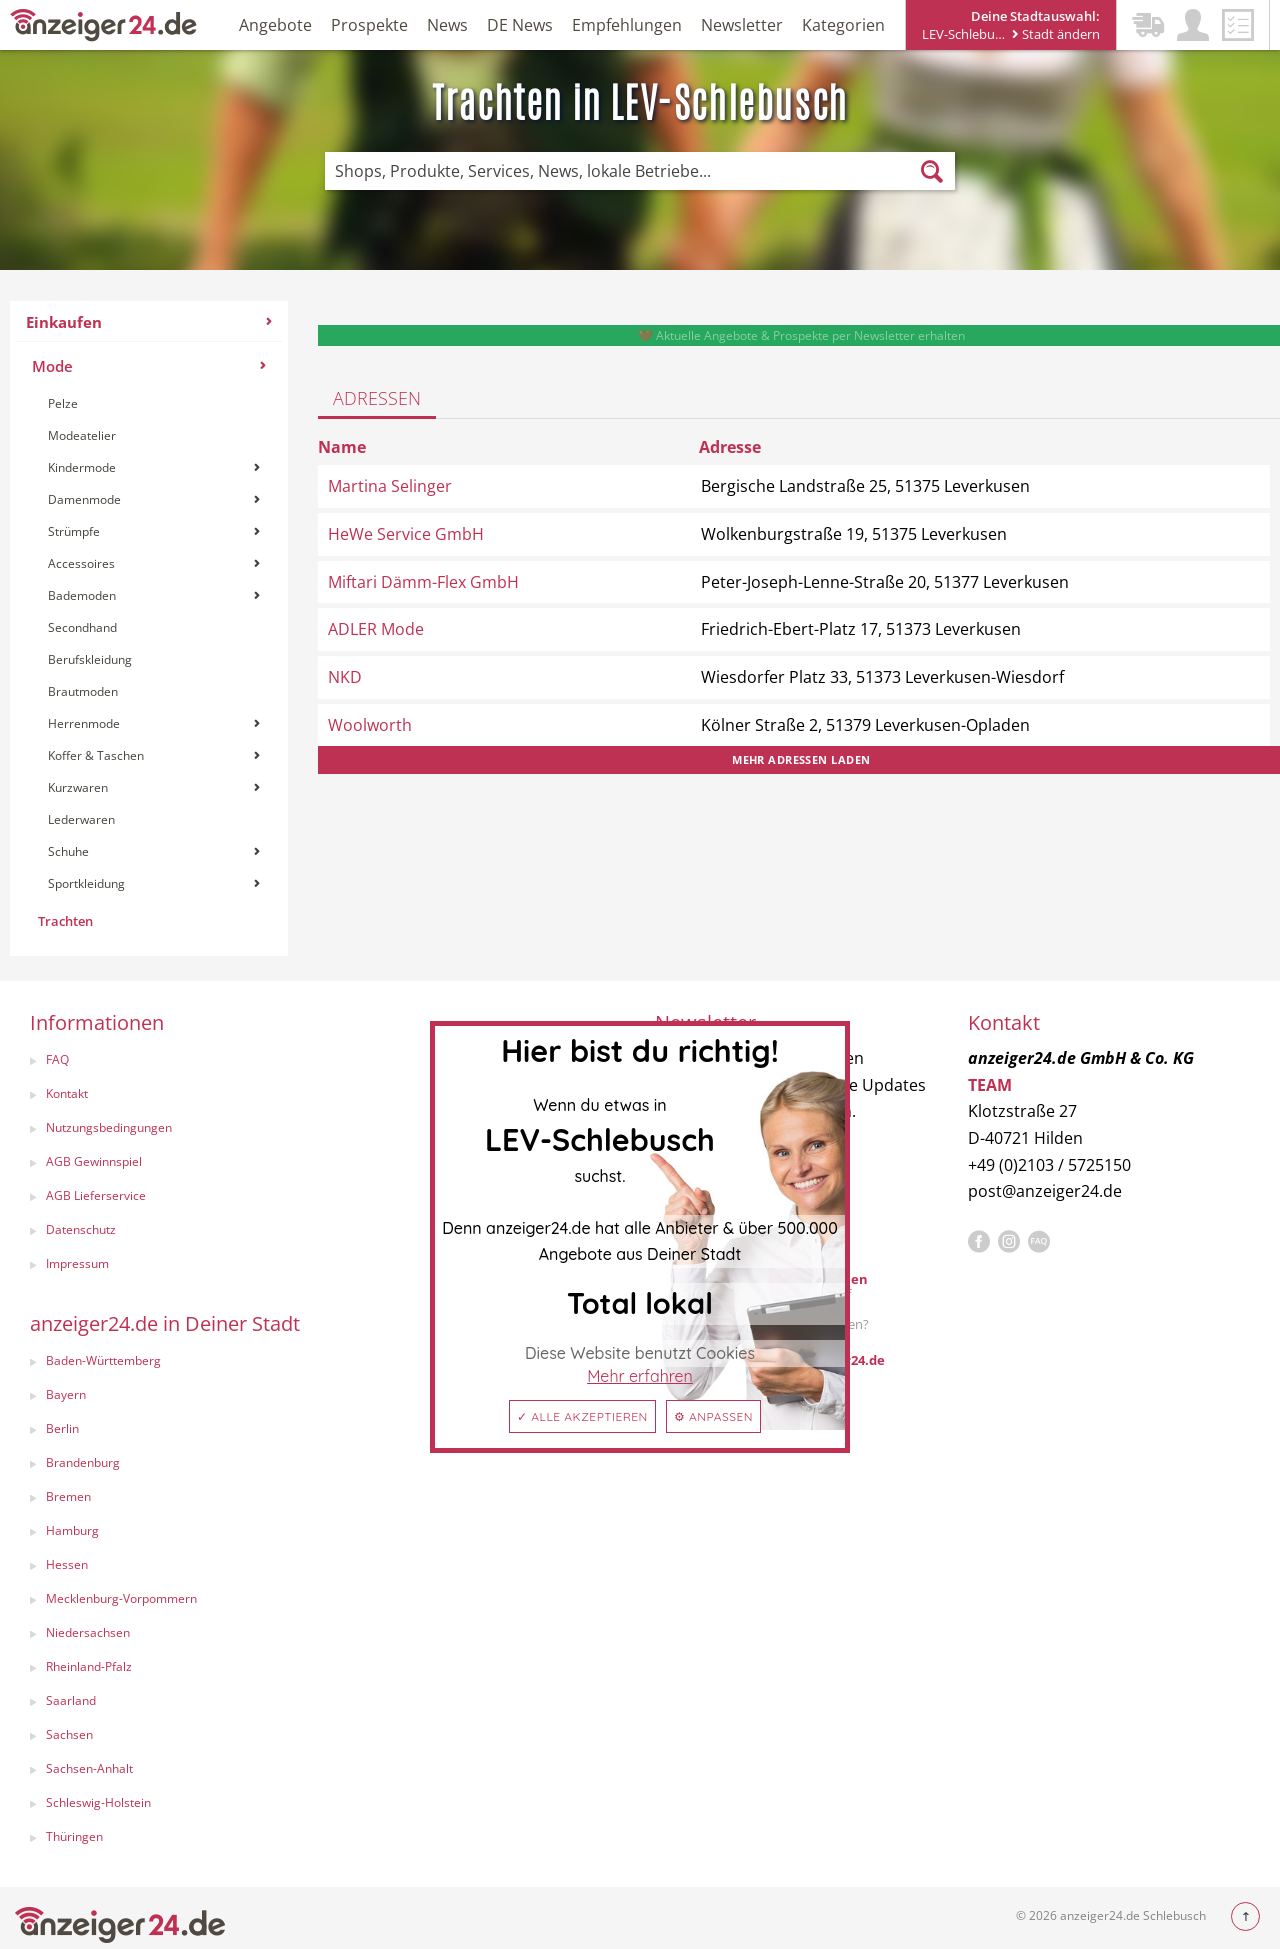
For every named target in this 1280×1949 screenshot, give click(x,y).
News (447, 25)
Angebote (275, 25)
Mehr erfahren (640, 1376)
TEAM (990, 1085)
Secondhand (82, 627)
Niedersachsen (88, 1632)
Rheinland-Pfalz (89, 1666)
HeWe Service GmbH (406, 534)
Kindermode (154, 467)
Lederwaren (81, 819)
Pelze (63, 403)
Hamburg (72, 1530)
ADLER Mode (376, 629)
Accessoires (154, 563)
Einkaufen (149, 322)
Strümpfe (154, 531)
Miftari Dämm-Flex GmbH (423, 582)
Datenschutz (81, 1229)
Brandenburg (83, 1462)
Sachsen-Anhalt (89, 1768)
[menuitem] (149, 628)
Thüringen (74, 1836)
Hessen (67, 1564)
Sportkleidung (154, 883)
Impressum (77, 1263)
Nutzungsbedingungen (109, 1127)
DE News (520, 25)
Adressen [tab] (377, 398)
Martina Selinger (390, 486)
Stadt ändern (1056, 34)
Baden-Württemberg (103, 1360)
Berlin (62, 1428)
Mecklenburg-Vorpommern (121, 1598)
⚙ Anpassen (713, 1416)
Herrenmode (154, 723)
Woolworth (370, 725)
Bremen (68, 1496)
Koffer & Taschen (154, 755)
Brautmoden (83, 691)
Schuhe (154, 851)
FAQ (57, 1059)
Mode (149, 366)
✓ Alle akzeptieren (582, 1416)
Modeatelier (82, 435)
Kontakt (67, 1093)
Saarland (71, 1700)
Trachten (65, 921)
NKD (345, 677)
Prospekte (369, 25)
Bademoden (154, 595)
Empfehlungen (627, 25)
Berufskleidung (90, 659)
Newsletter (742, 25)
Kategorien (843, 25)
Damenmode (154, 499)
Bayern (66, 1394)
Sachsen (69, 1734)
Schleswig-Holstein (98, 1802)
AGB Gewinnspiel (94, 1161)
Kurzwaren (154, 787)
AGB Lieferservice (96, 1195)
